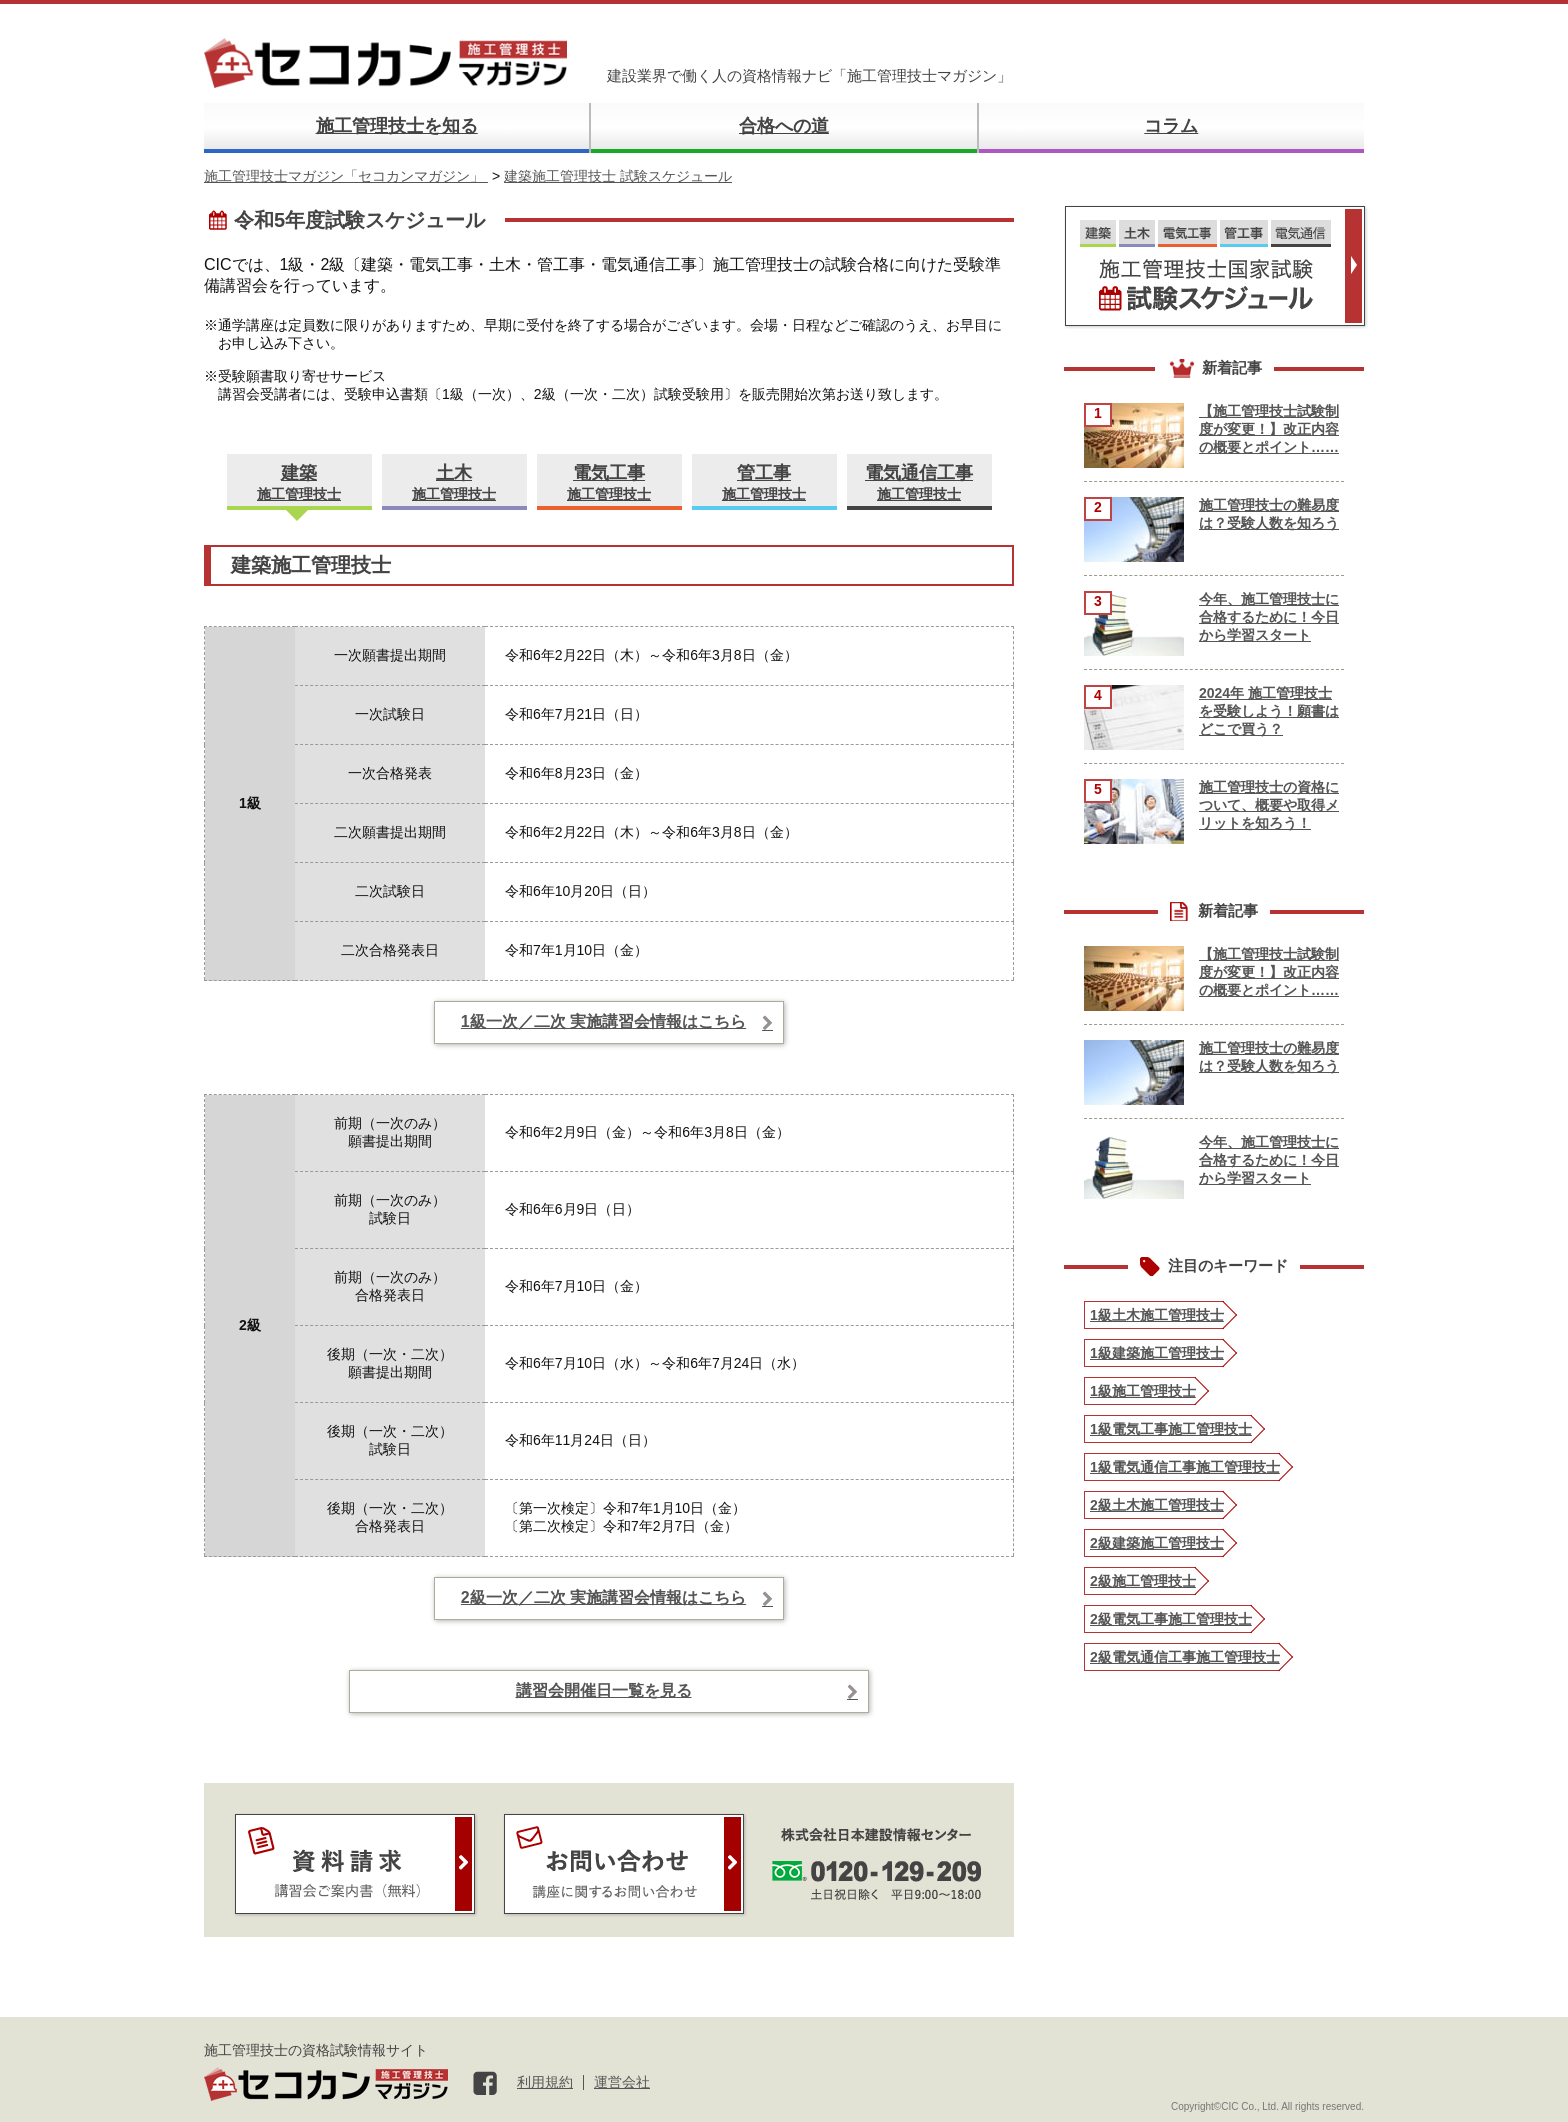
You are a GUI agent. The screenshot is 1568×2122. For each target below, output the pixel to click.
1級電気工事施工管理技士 (1171, 1429)
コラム (1171, 126)
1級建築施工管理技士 (1157, 1353)
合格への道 (784, 126)
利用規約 (545, 2082)
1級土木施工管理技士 (1157, 1315)
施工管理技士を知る (397, 126)
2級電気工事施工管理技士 (1171, 1619)
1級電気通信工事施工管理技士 (1185, 1467)
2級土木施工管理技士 (1157, 1505)
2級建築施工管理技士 (1157, 1543)
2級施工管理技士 (1143, 1581)
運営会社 (622, 2082)
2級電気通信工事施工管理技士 (1185, 1657)
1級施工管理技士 (1143, 1391)
